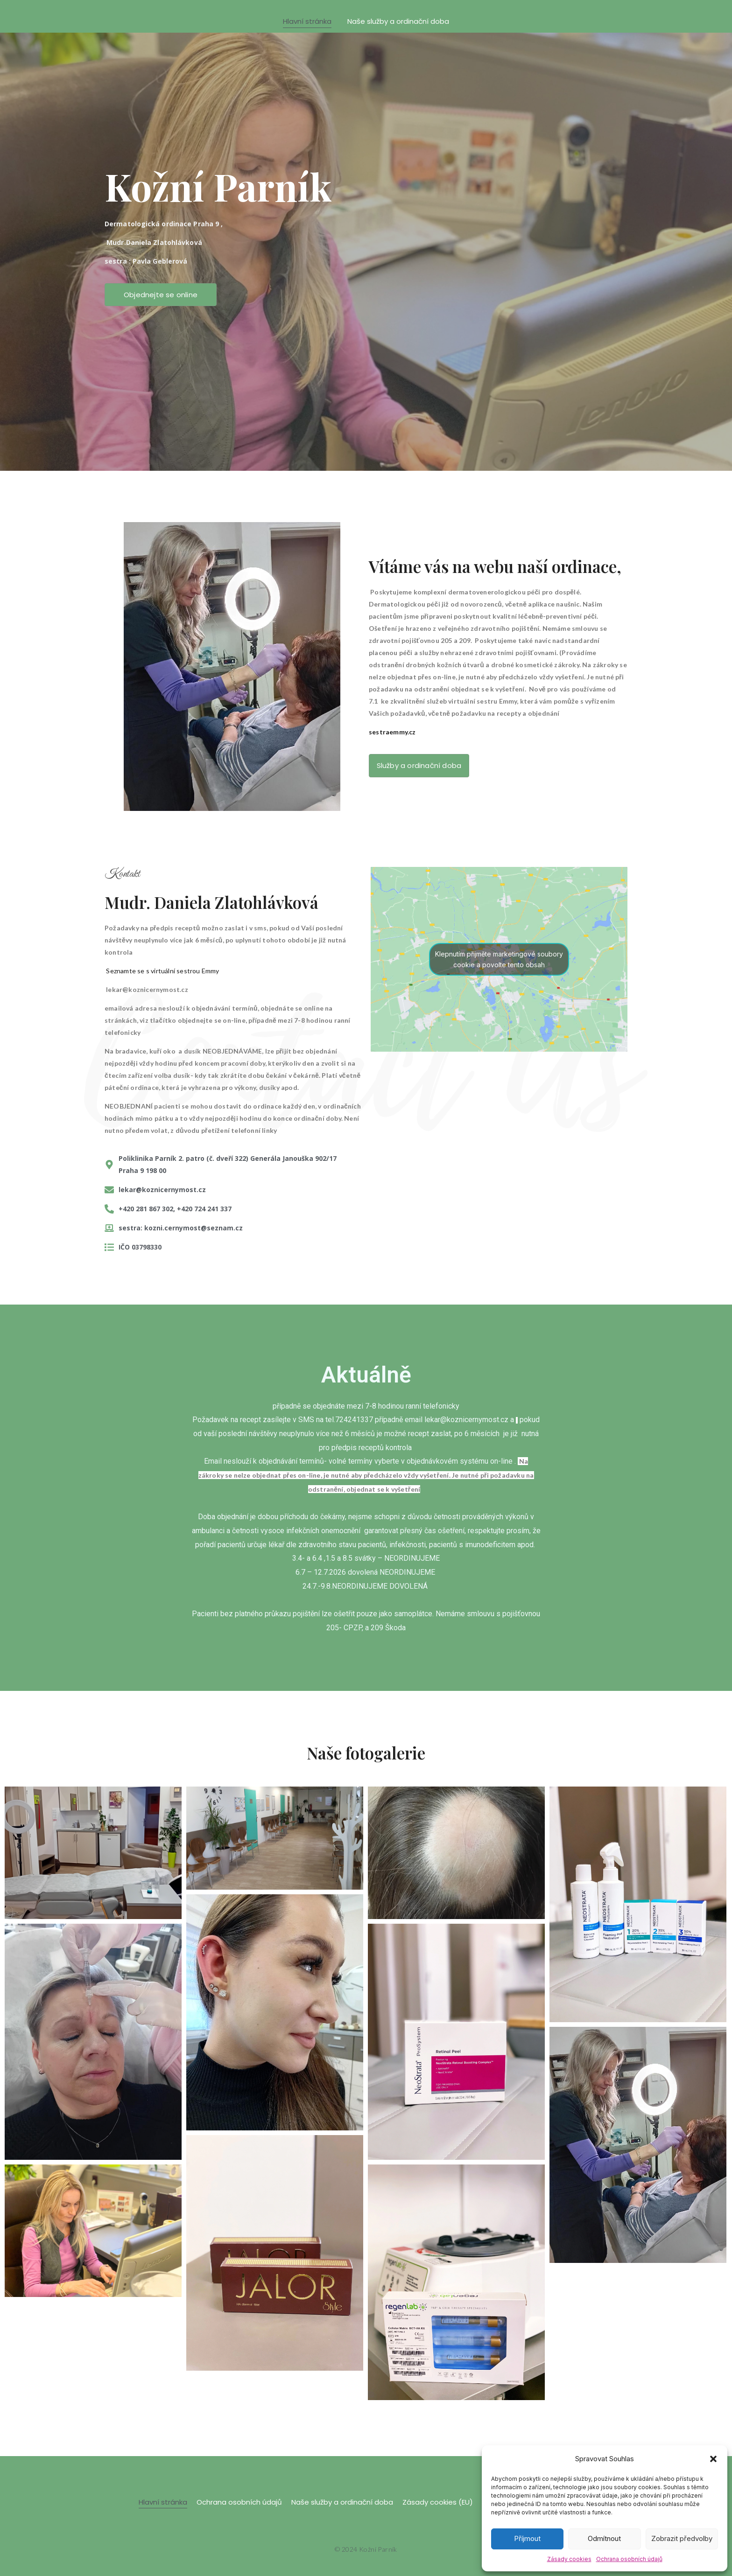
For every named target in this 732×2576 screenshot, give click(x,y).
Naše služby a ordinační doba (398, 21)
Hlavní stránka (307, 21)
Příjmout (527, 2538)
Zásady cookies (569, 2558)
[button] (713, 2459)
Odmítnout (604, 2538)
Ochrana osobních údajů (629, 2558)
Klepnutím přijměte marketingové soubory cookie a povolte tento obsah (499, 959)
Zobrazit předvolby (681, 2538)
